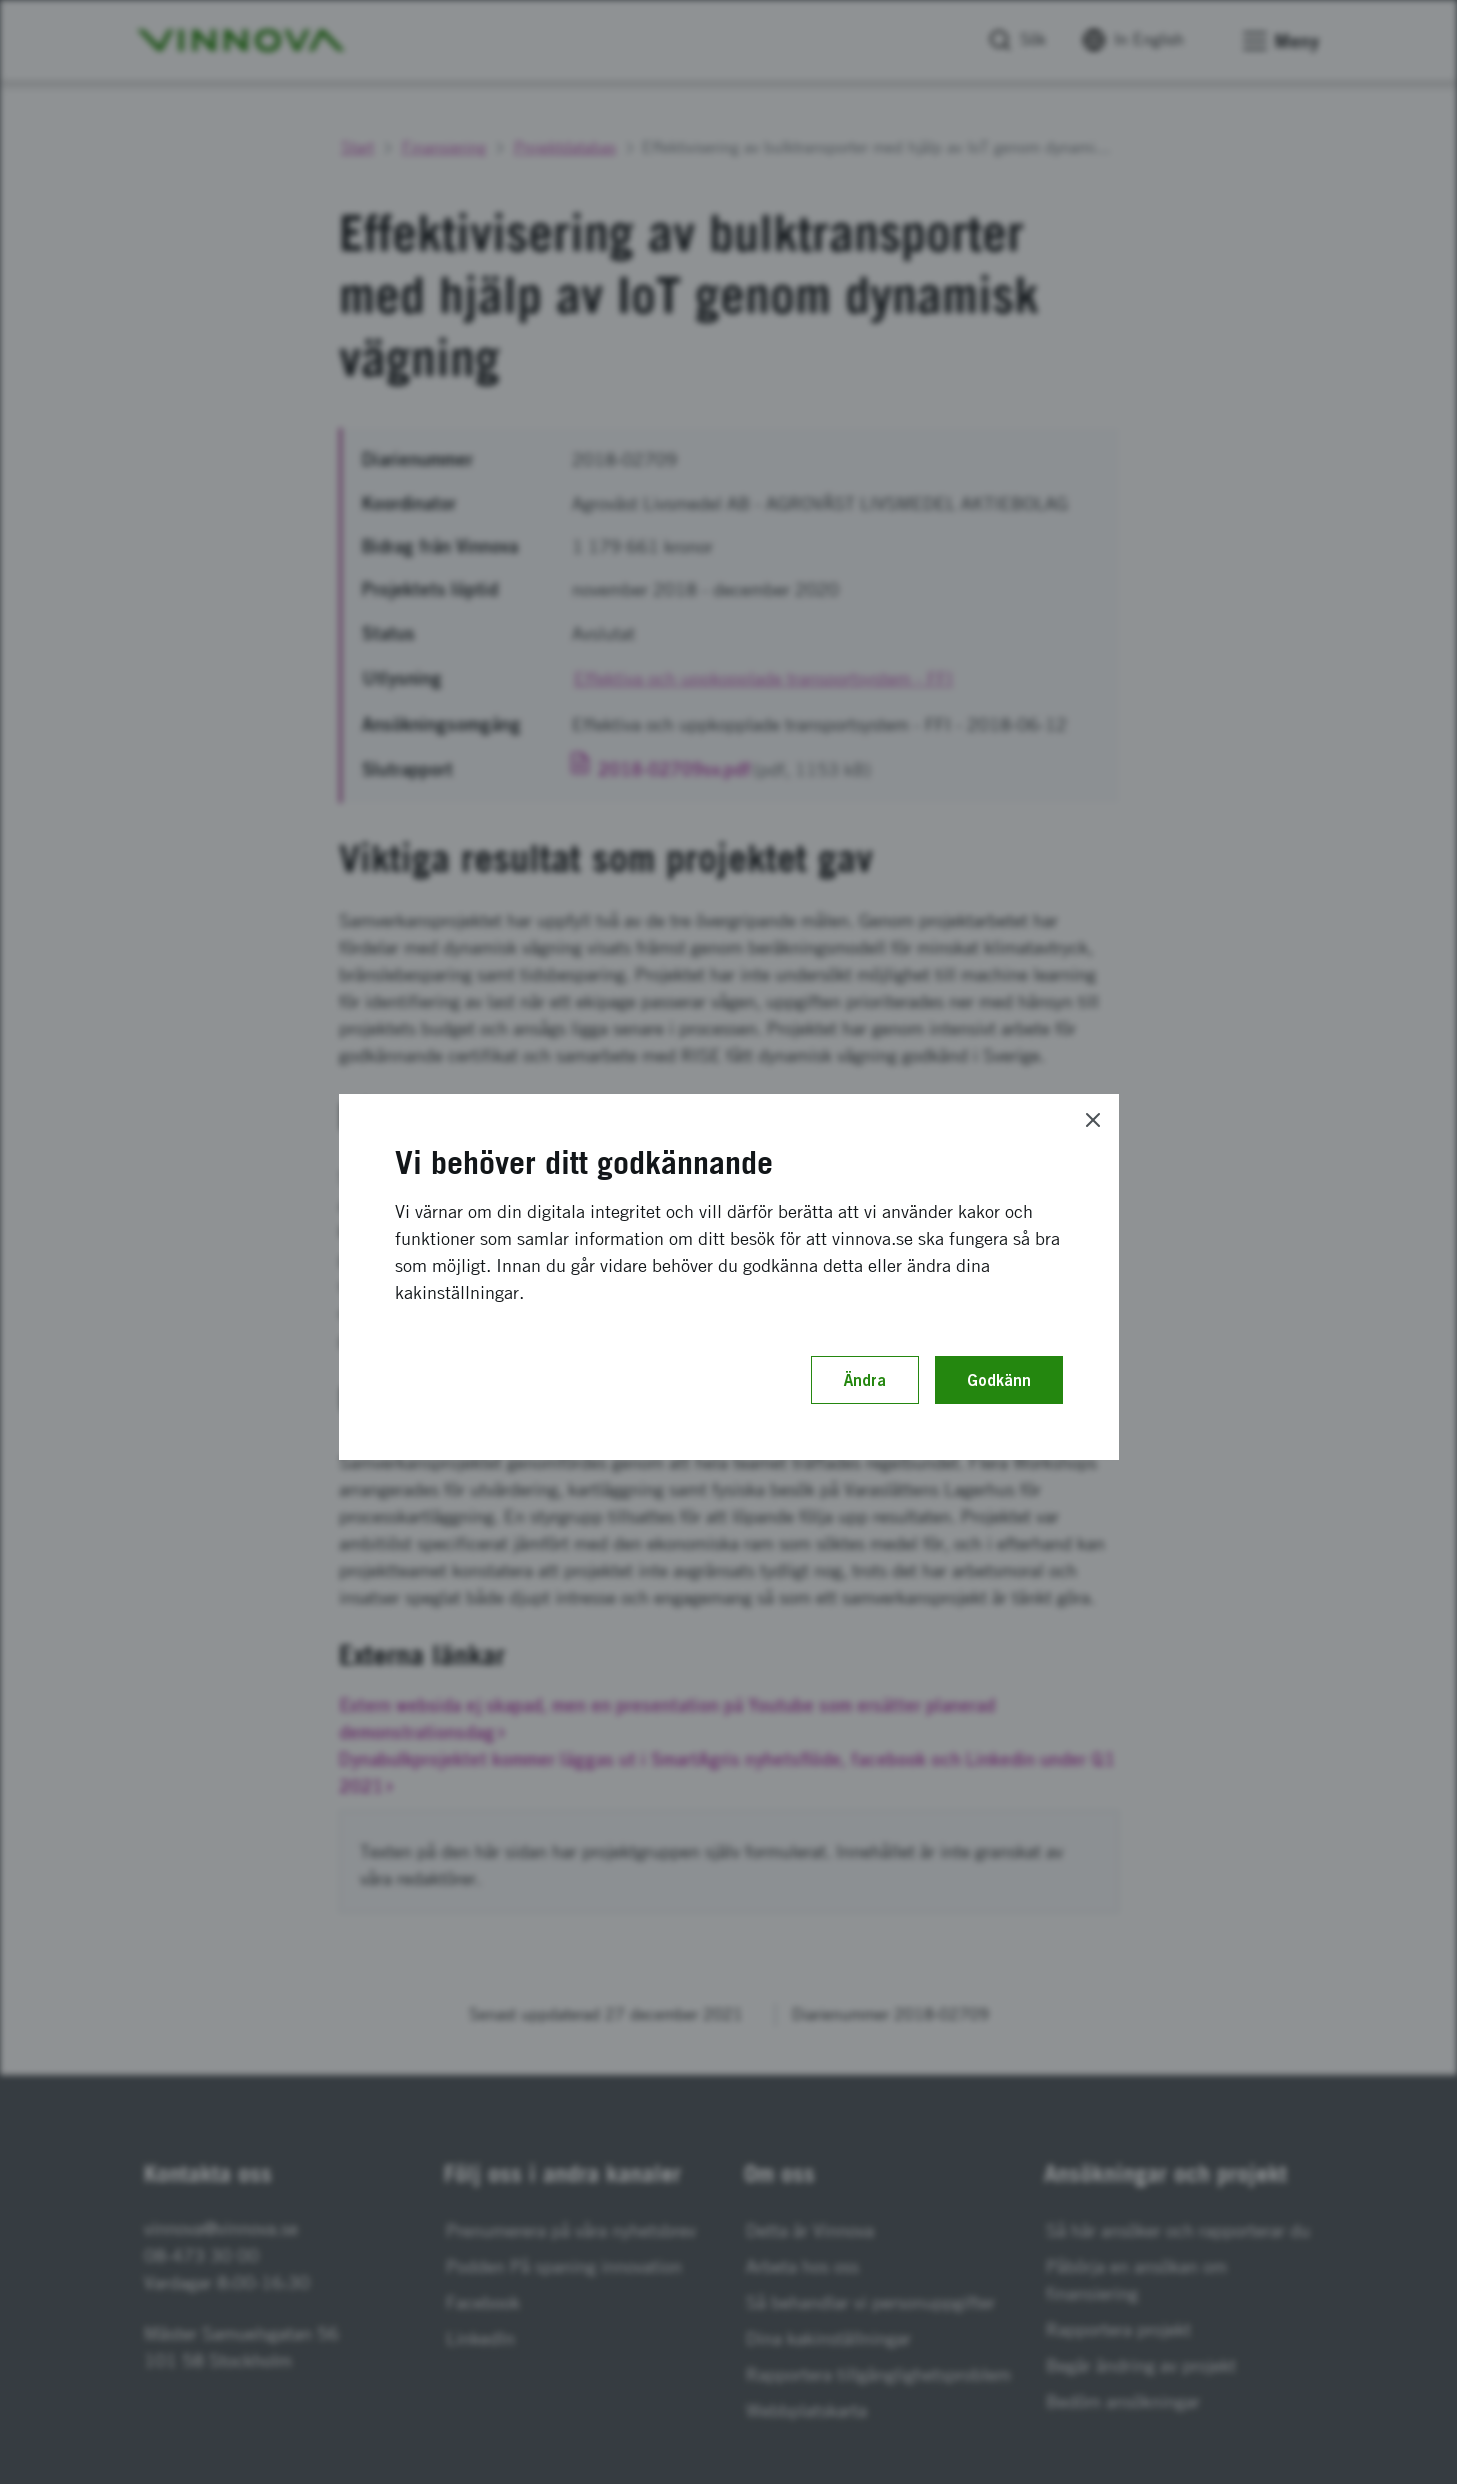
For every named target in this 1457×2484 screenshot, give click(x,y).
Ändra (865, 1380)
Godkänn (999, 1380)
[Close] (1093, 1120)
